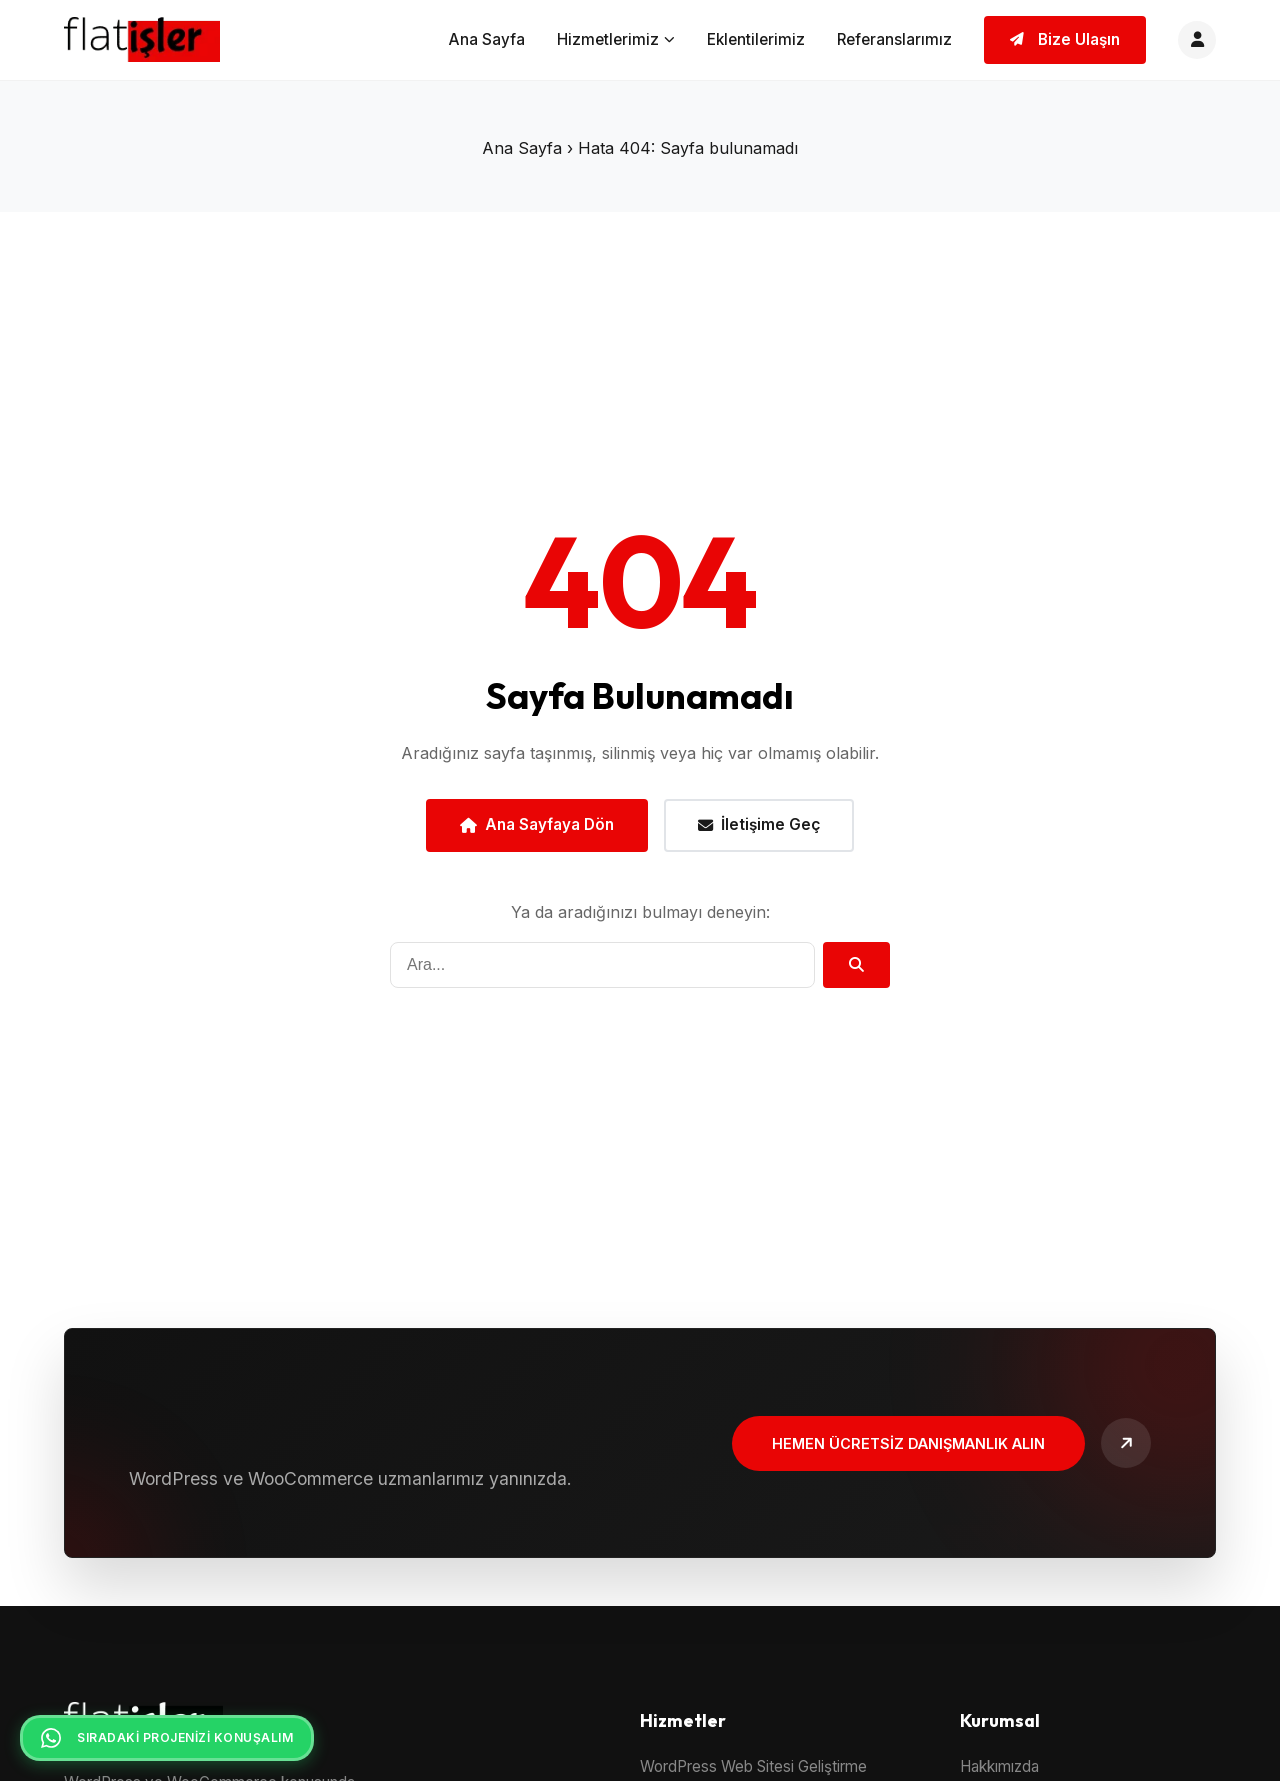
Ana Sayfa (487, 39)
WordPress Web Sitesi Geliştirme (753, 1766)
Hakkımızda (999, 1766)
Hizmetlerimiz (616, 39)
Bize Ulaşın (1065, 39)
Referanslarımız (894, 39)
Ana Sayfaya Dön (537, 824)
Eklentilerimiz (756, 39)
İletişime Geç (759, 824)
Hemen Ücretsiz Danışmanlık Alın (908, 1443)
